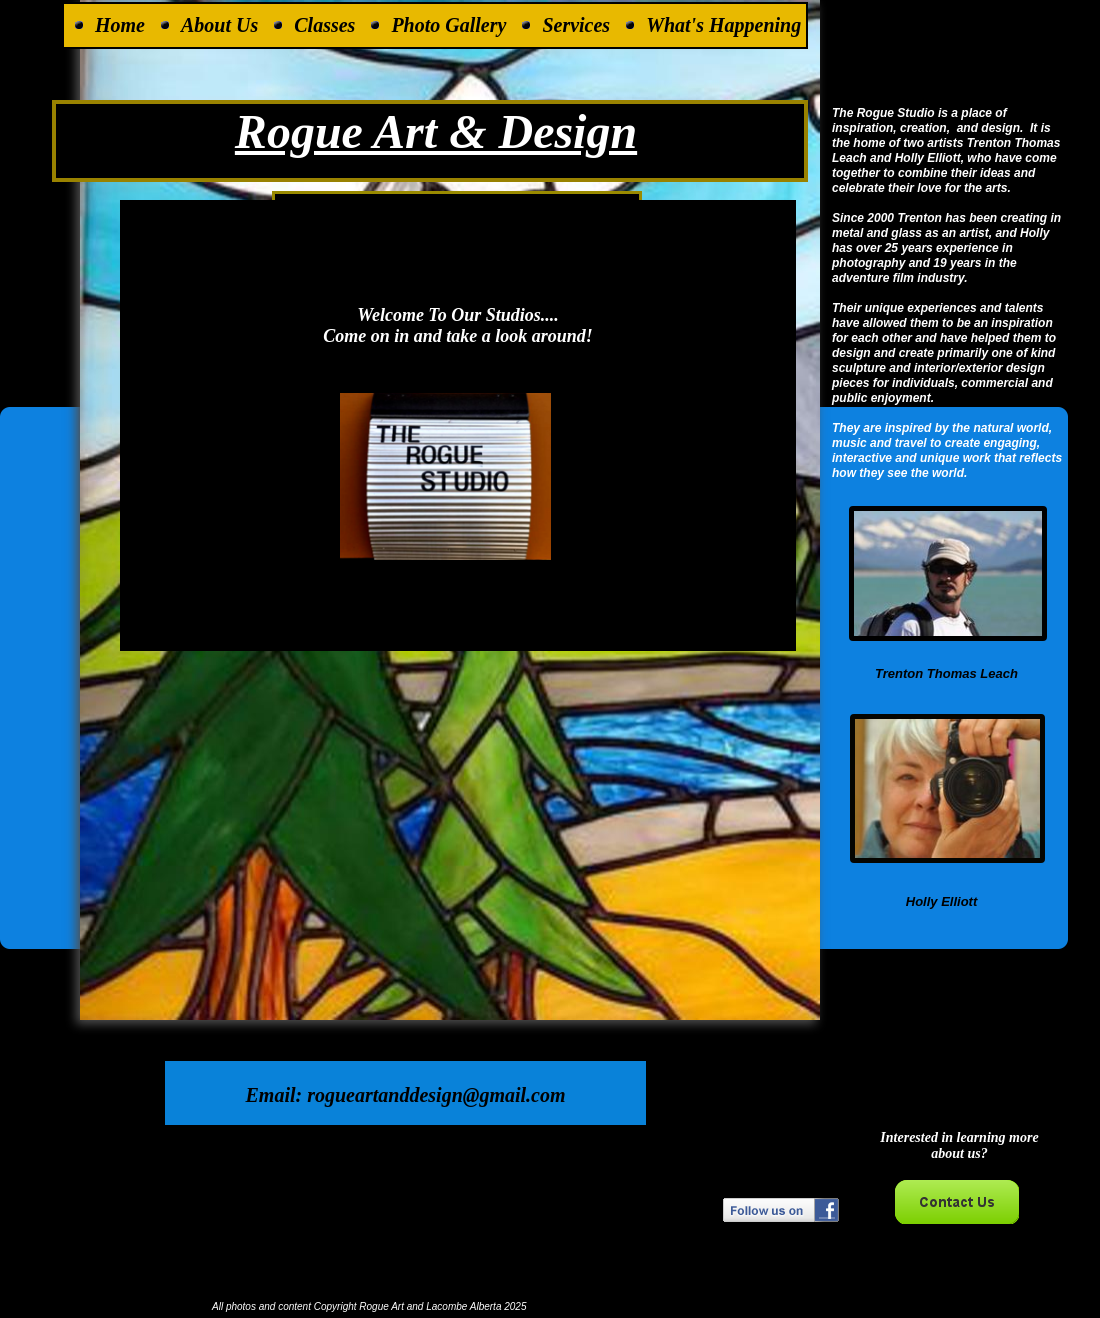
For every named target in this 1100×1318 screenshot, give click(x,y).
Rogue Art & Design (436, 131)
